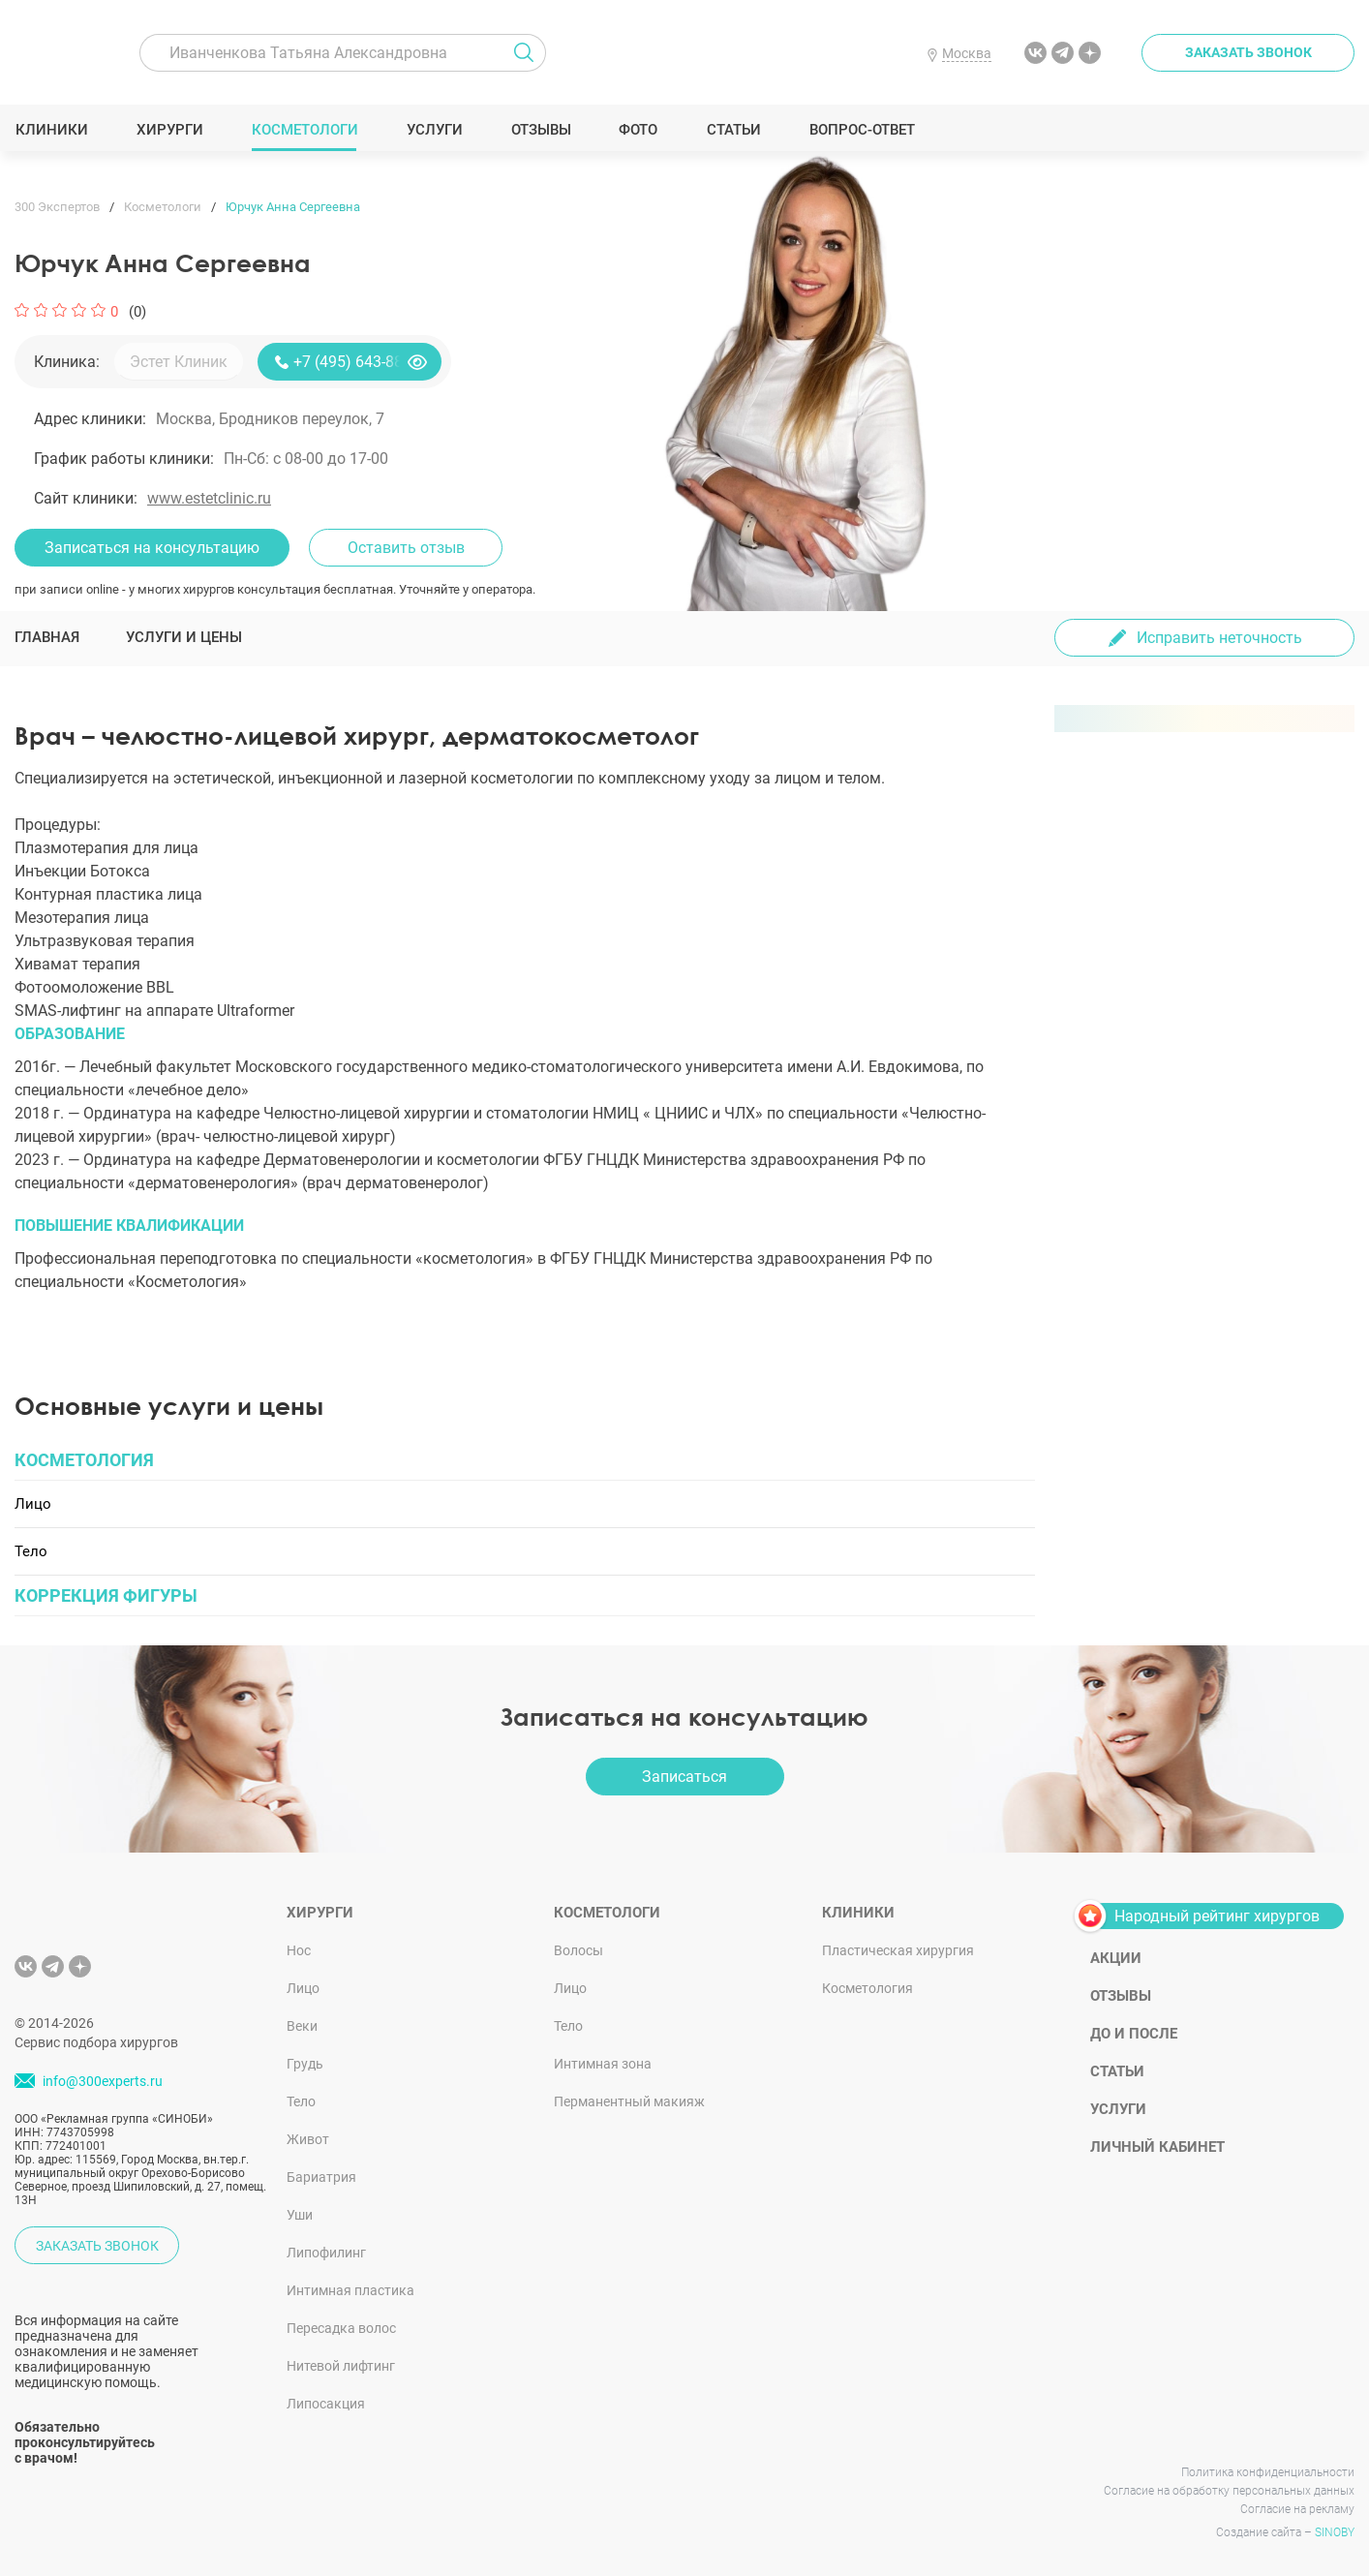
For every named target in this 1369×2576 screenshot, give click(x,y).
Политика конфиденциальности (1267, 2472)
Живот (308, 2139)
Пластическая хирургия (898, 1950)
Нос (299, 1950)
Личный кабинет (1157, 2147)
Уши (300, 2215)
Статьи (733, 129)
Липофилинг (326, 2252)
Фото (637, 129)
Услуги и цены (184, 637)
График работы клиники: (124, 458)
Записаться (684, 1776)
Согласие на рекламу (1297, 2509)
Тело (301, 2101)
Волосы (578, 1950)
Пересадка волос (341, 2328)
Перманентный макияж (629, 2101)
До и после (1133, 2033)
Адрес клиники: (90, 419)
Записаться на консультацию (152, 547)
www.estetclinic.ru (209, 498)
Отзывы (540, 129)
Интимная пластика (350, 2290)
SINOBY (1334, 2532)
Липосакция (326, 2403)
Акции (1115, 1958)
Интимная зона (603, 2063)
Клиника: (67, 362)
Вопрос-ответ (861, 129)
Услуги (434, 129)
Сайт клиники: (85, 498)
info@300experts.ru (103, 2081)
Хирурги (169, 129)
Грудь (305, 2063)
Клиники (51, 129)
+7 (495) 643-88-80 (358, 362)
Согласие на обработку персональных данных (1229, 2491)
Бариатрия (321, 2177)
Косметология (867, 1988)
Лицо (303, 1988)
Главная (47, 637)
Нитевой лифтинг (341, 2366)
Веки (302, 2026)
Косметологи (304, 129)
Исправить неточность (1219, 638)
